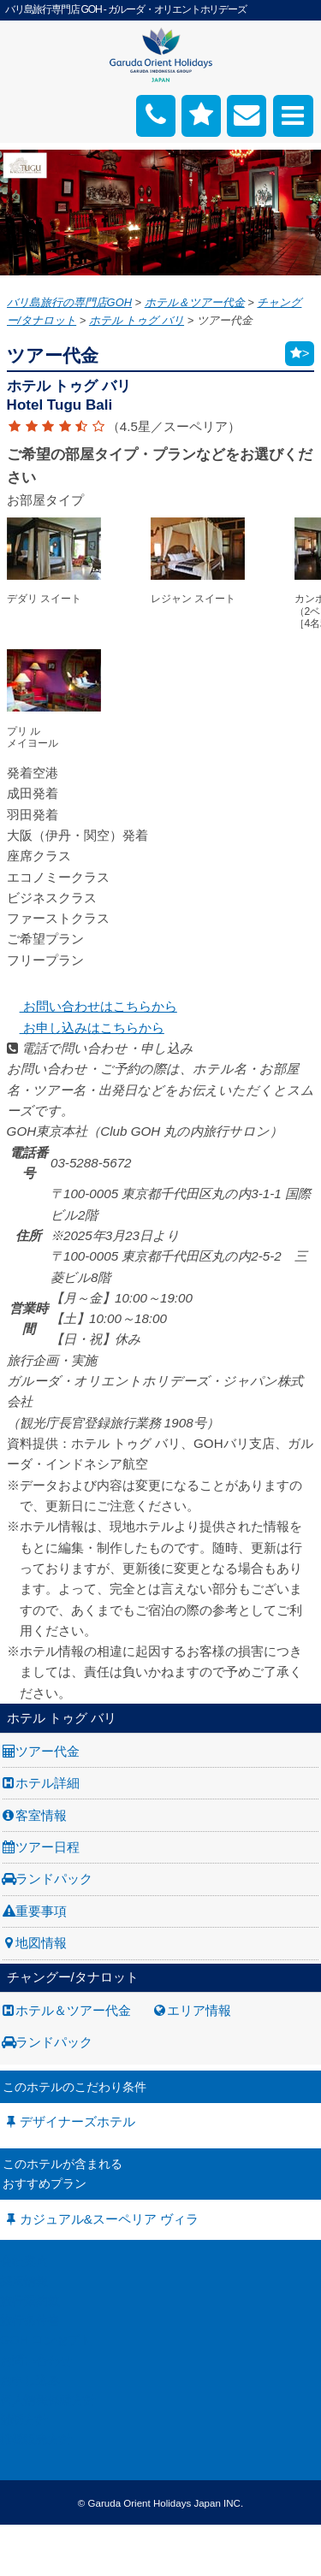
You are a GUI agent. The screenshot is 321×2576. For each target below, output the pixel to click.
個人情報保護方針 (48, 2400)
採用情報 (24, 2281)
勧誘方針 (24, 2419)
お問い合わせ (36, 2360)
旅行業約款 (30, 2300)
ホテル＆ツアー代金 (73, 2010)
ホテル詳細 (47, 1782)
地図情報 (41, 1942)
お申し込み (30, 2380)
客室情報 (41, 1815)
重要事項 (41, 1911)
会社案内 (24, 2261)
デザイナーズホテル (77, 2121)
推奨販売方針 (36, 2439)
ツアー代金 (47, 1751)
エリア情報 (199, 2010)
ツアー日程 (47, 1847)
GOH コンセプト (46, 2340)
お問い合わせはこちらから (92, 1006)
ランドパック (53, 1878)
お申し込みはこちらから (85, 1027)
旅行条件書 (30, 2320)
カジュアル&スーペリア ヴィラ (109, 2219)
